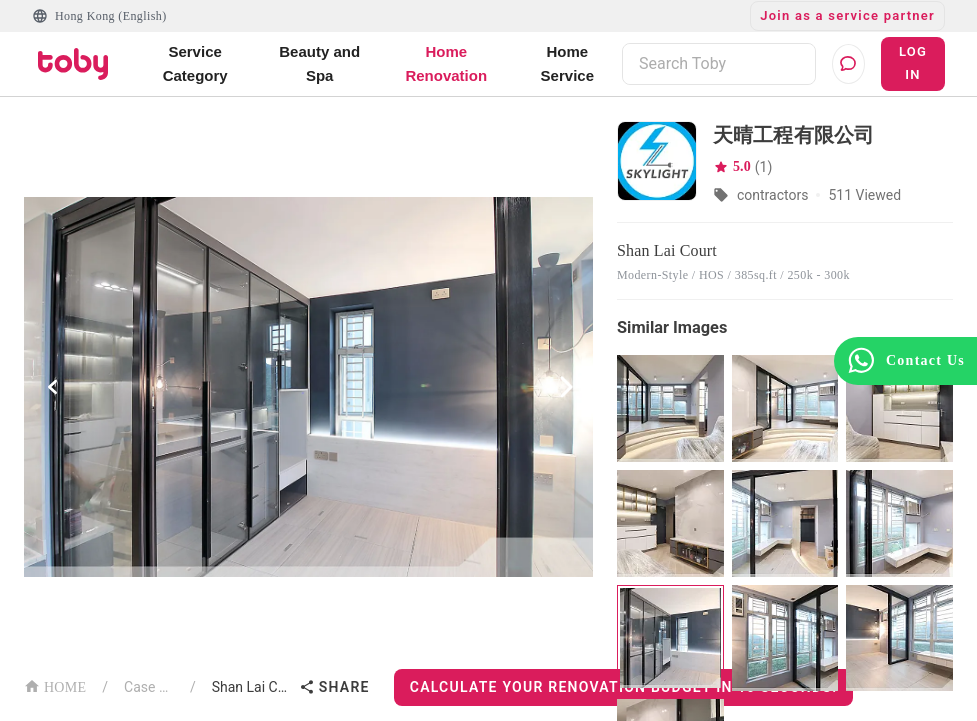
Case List (149, 687)
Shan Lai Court (251, 687)
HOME (55, 685)
